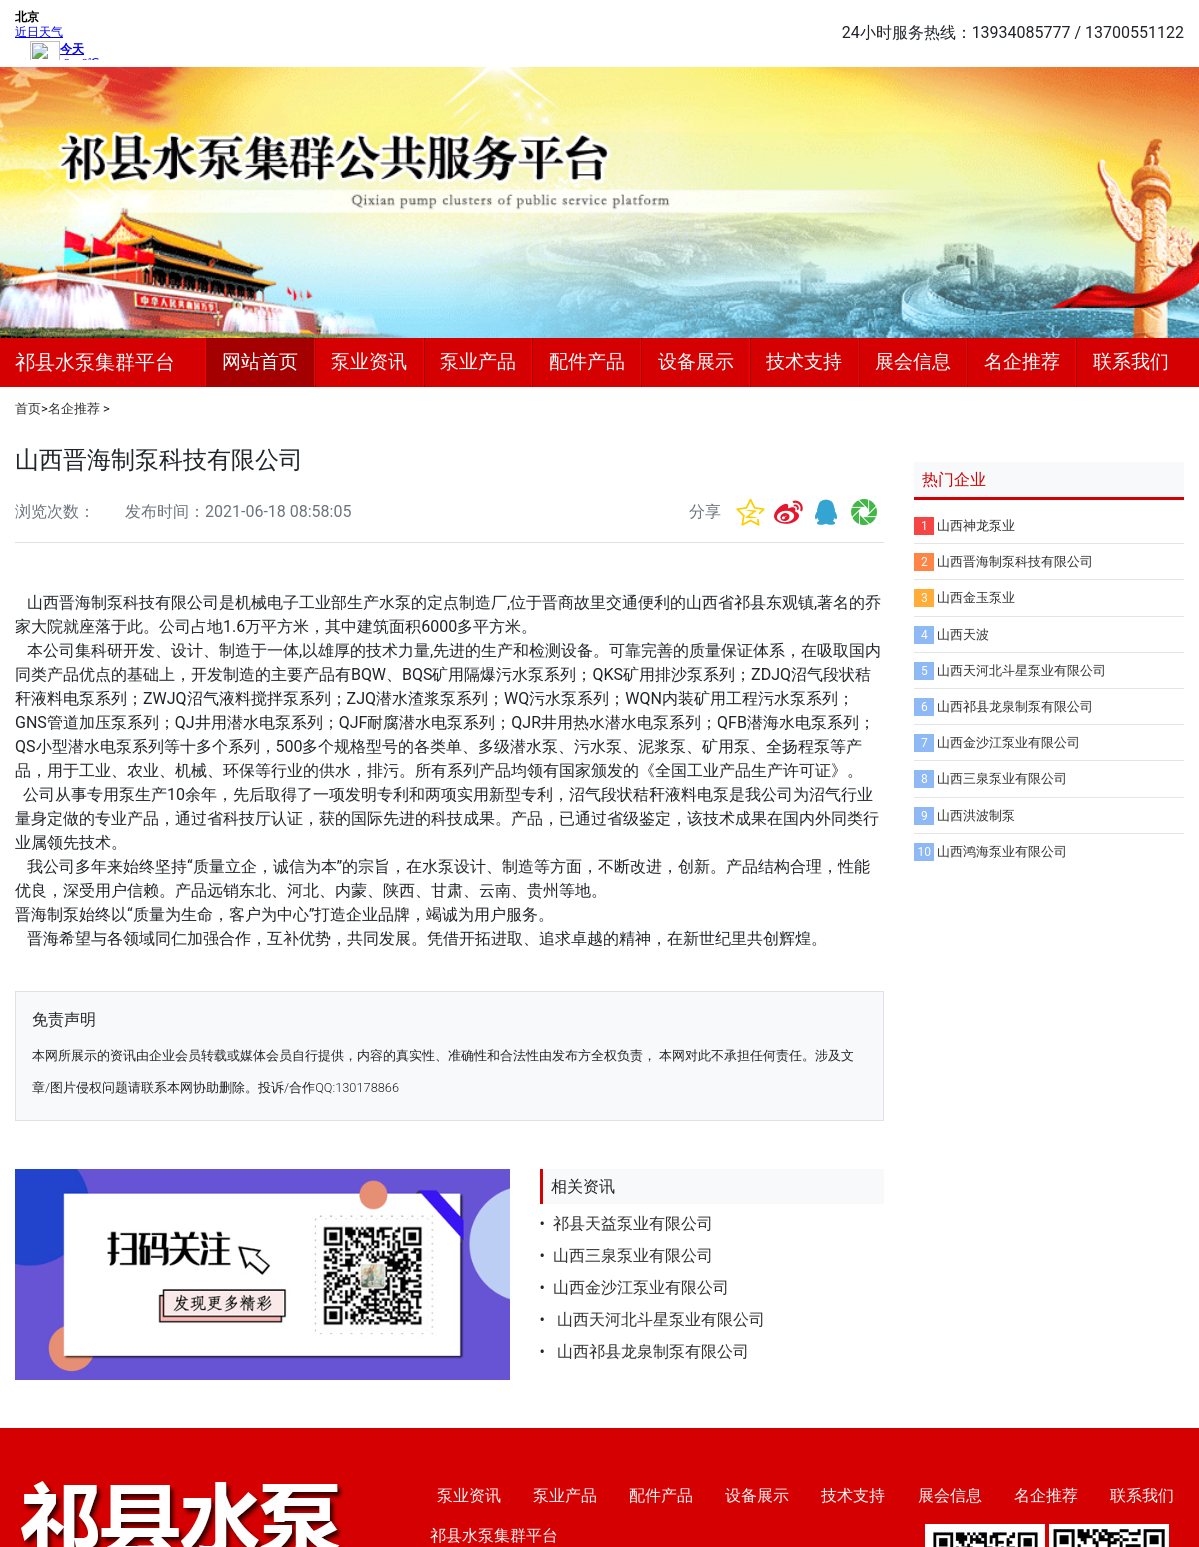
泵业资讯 (369, 361)
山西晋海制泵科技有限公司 (1015, 561)
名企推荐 (1022, 361)
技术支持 (804, 361)
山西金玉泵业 (976, 597)
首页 (28, 408)
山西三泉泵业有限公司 (633, 1255)
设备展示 (696, 361)
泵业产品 (478, 361)
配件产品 (587, 361)
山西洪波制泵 (976, 815)
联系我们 (1131, 361)
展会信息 (913, 361)
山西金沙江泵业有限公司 (641, 1287)
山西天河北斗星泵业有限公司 (659, 1319)
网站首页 (260, 361)
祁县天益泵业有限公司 (633, 1223)
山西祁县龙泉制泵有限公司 (651, 1351)
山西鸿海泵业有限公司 (1002, 851)
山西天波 (963, 634)
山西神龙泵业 (976, 525)
